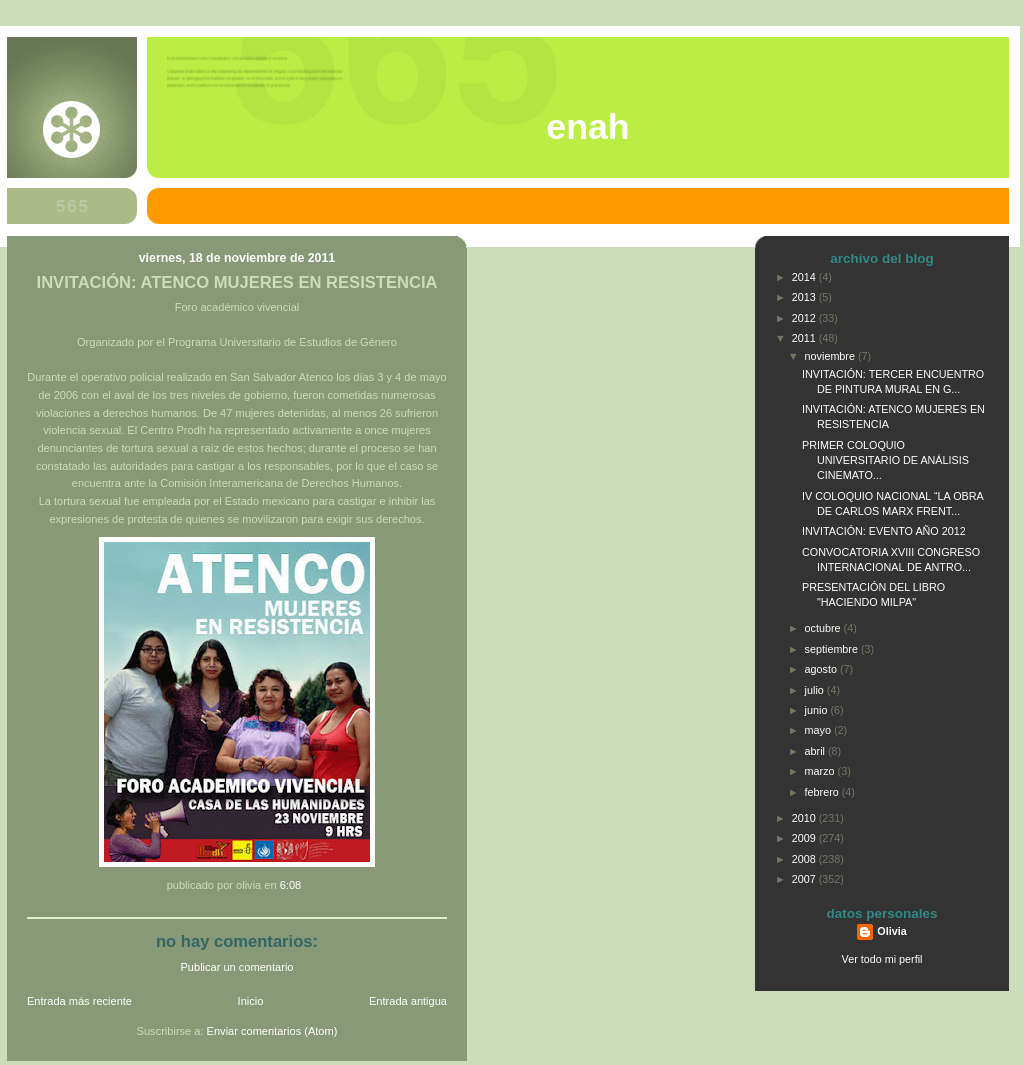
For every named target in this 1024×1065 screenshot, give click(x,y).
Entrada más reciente (79, 1001)
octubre (824, 628)
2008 (805, 859)
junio (818, 710)
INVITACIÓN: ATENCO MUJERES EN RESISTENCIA (237, 282)
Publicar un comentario (237, 967)
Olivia (891, 931)
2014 (805, 277)
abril (816, 751)
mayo (819, 730)
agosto (822, 669)
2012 (805, 318)
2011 (805, 338)
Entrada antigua (408, 1001)
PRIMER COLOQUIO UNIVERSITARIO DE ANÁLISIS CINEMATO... (885, 460)
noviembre (831, 356)
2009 (805, 838)
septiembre (833, 649)
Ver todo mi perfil (882, 959)
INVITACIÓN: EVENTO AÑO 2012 (884, 531)
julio (816, 690)
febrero (823, 792)
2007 (805, 879)
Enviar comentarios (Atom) (272, 1031)
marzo (821, 771)
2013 (805, 297)
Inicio (251, 1001)
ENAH (587, 127)
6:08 (291, 885)
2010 (805, 818)
